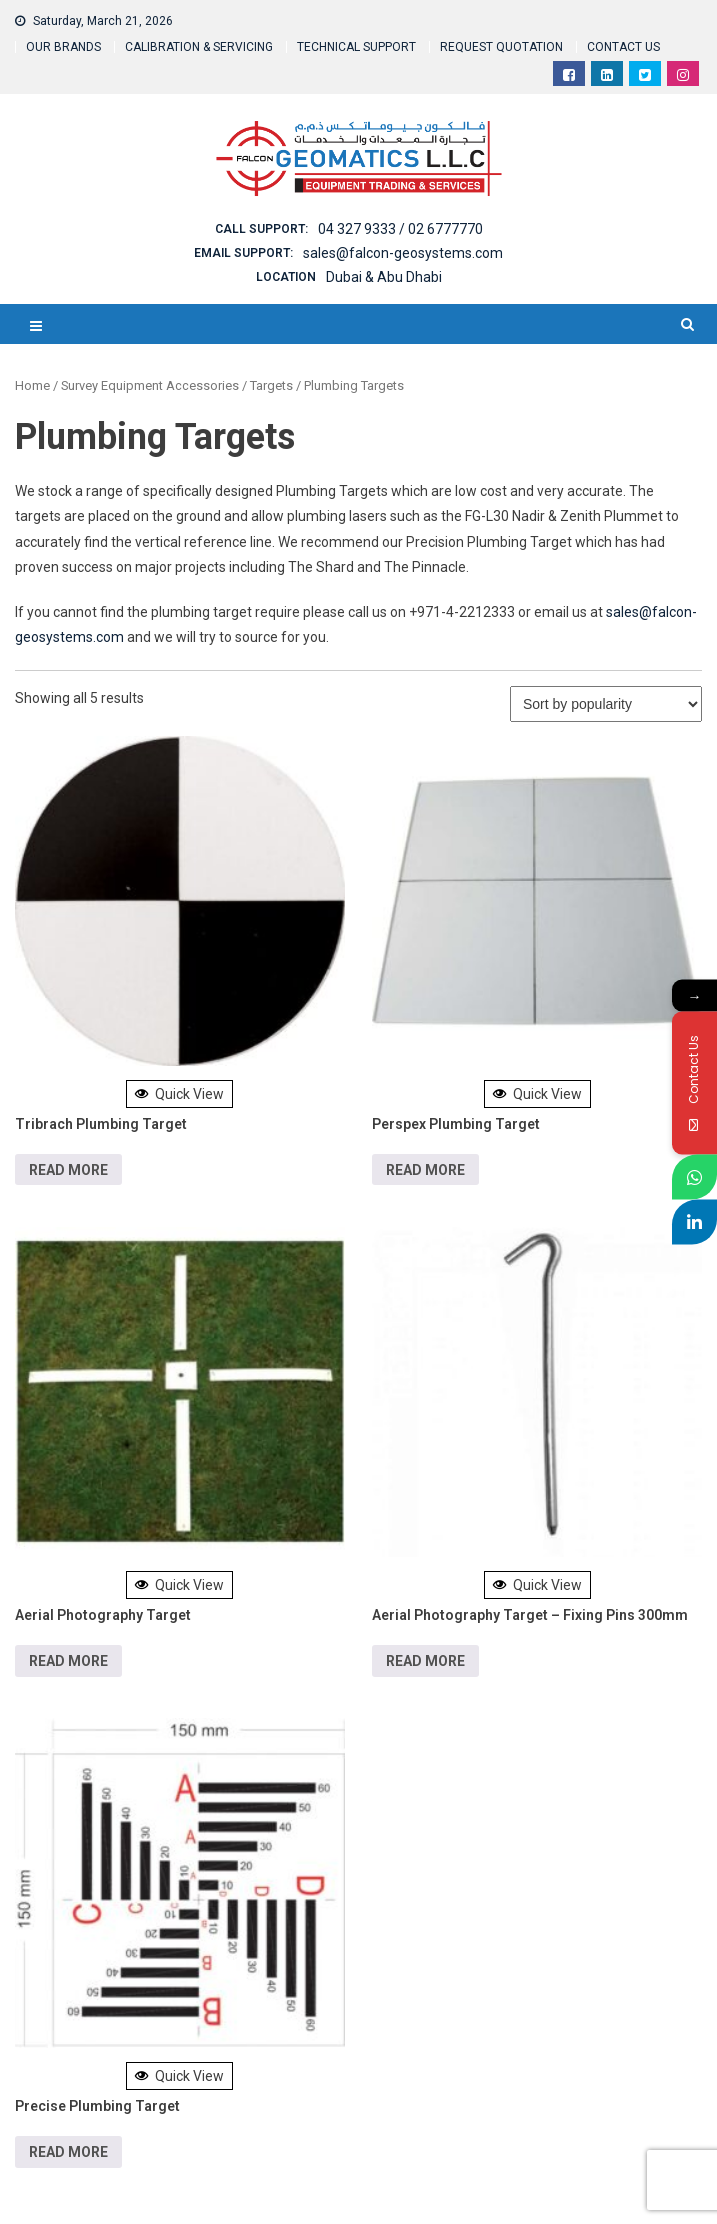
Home (32, 385)
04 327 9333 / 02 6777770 (400, 229)
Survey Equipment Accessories (150, 385)
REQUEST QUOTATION (501, 47)
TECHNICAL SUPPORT (356, 47)
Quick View (179, 1094)
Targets (271, 385)
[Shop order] (606, 704)
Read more (68, 1170)
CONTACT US (623, 47)
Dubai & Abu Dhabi (384, 277)
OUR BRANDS (63, 47)
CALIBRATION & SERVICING (199, 47)
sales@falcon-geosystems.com (403, 253)
